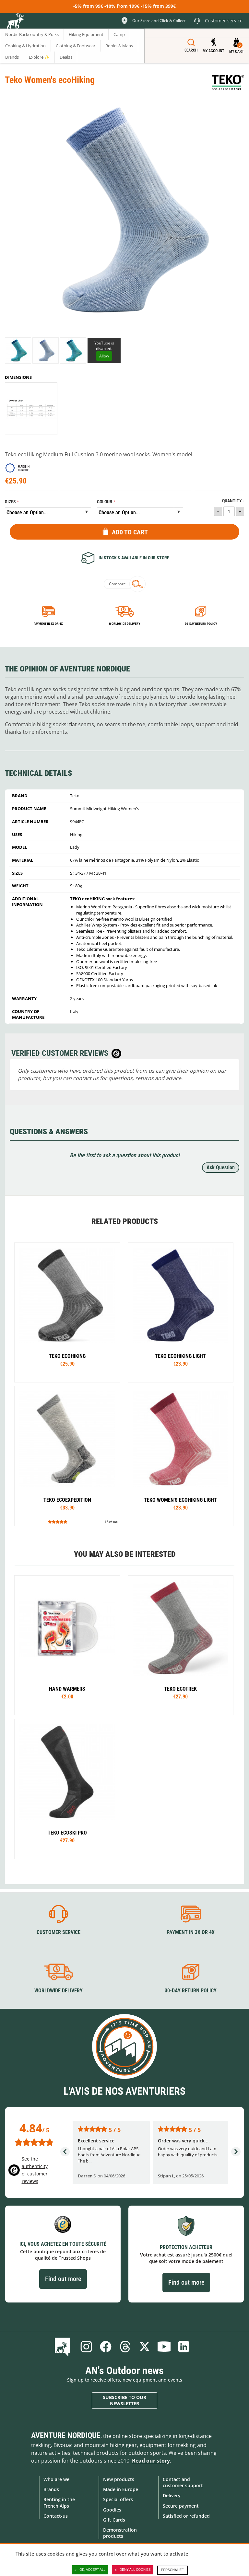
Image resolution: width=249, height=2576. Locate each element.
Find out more (63, 2278)
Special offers (118, 2499)
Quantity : (233, 501)
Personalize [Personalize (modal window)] (172, 2570)
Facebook (105, 2346)
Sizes (10, 502)
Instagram (86, 2346)
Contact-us (55, 2515)
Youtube (164, 2346)
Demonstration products (120, 2532)
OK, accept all (89, 2570)
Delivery (172, 2495)
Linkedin (183, 2346)
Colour (104, 502)
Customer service (58, 1932)
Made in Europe (120, 2489)
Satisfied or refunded (186, 2515)
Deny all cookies (132, 2570)
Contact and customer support (183, 2482)
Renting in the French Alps (59, 2502)
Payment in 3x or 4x (48, 623)
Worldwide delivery (124, 623)
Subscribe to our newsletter (124, 2400)
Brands (51, 2489)
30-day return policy (201, 623)
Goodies (112, 2509)
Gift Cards (114, 2519)
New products (118, 2479)
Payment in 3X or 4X (191, 1932)
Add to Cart (130, 532)
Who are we (56, 2479)
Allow (104, 356)
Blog (64, 2346)
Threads (125, 2346)
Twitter (144, 2346)
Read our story (151, 2460)
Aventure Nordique (66, 2435)
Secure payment (181, 2505)
